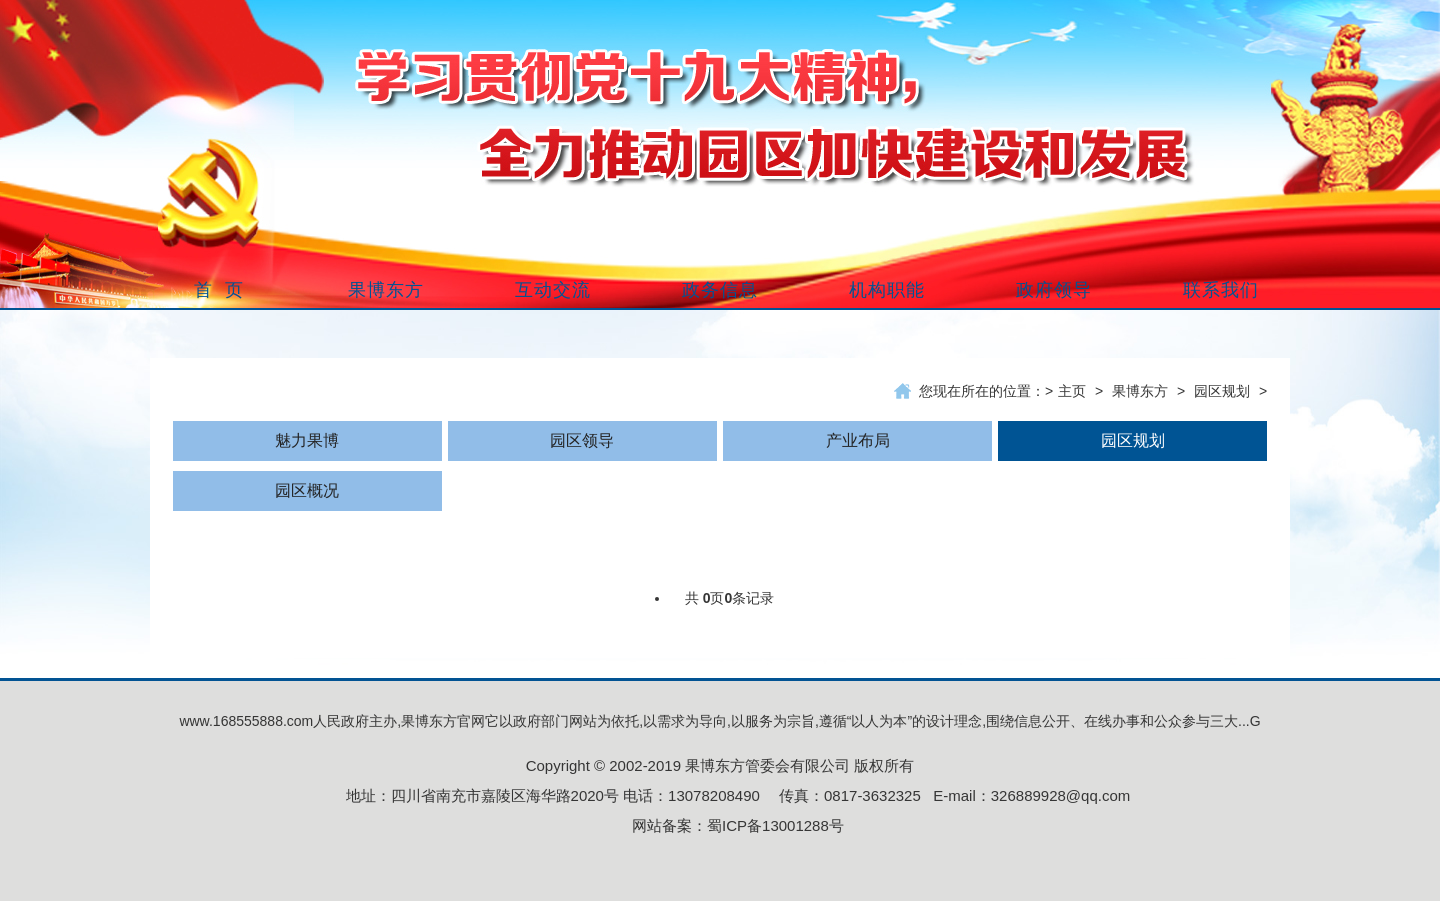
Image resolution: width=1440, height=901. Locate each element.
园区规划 (1222, 391)
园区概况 (307, 490)
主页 (1072, 391)
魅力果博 (307, 440)
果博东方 (1140, 391)
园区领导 (582, 440)
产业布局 (858, 440)
